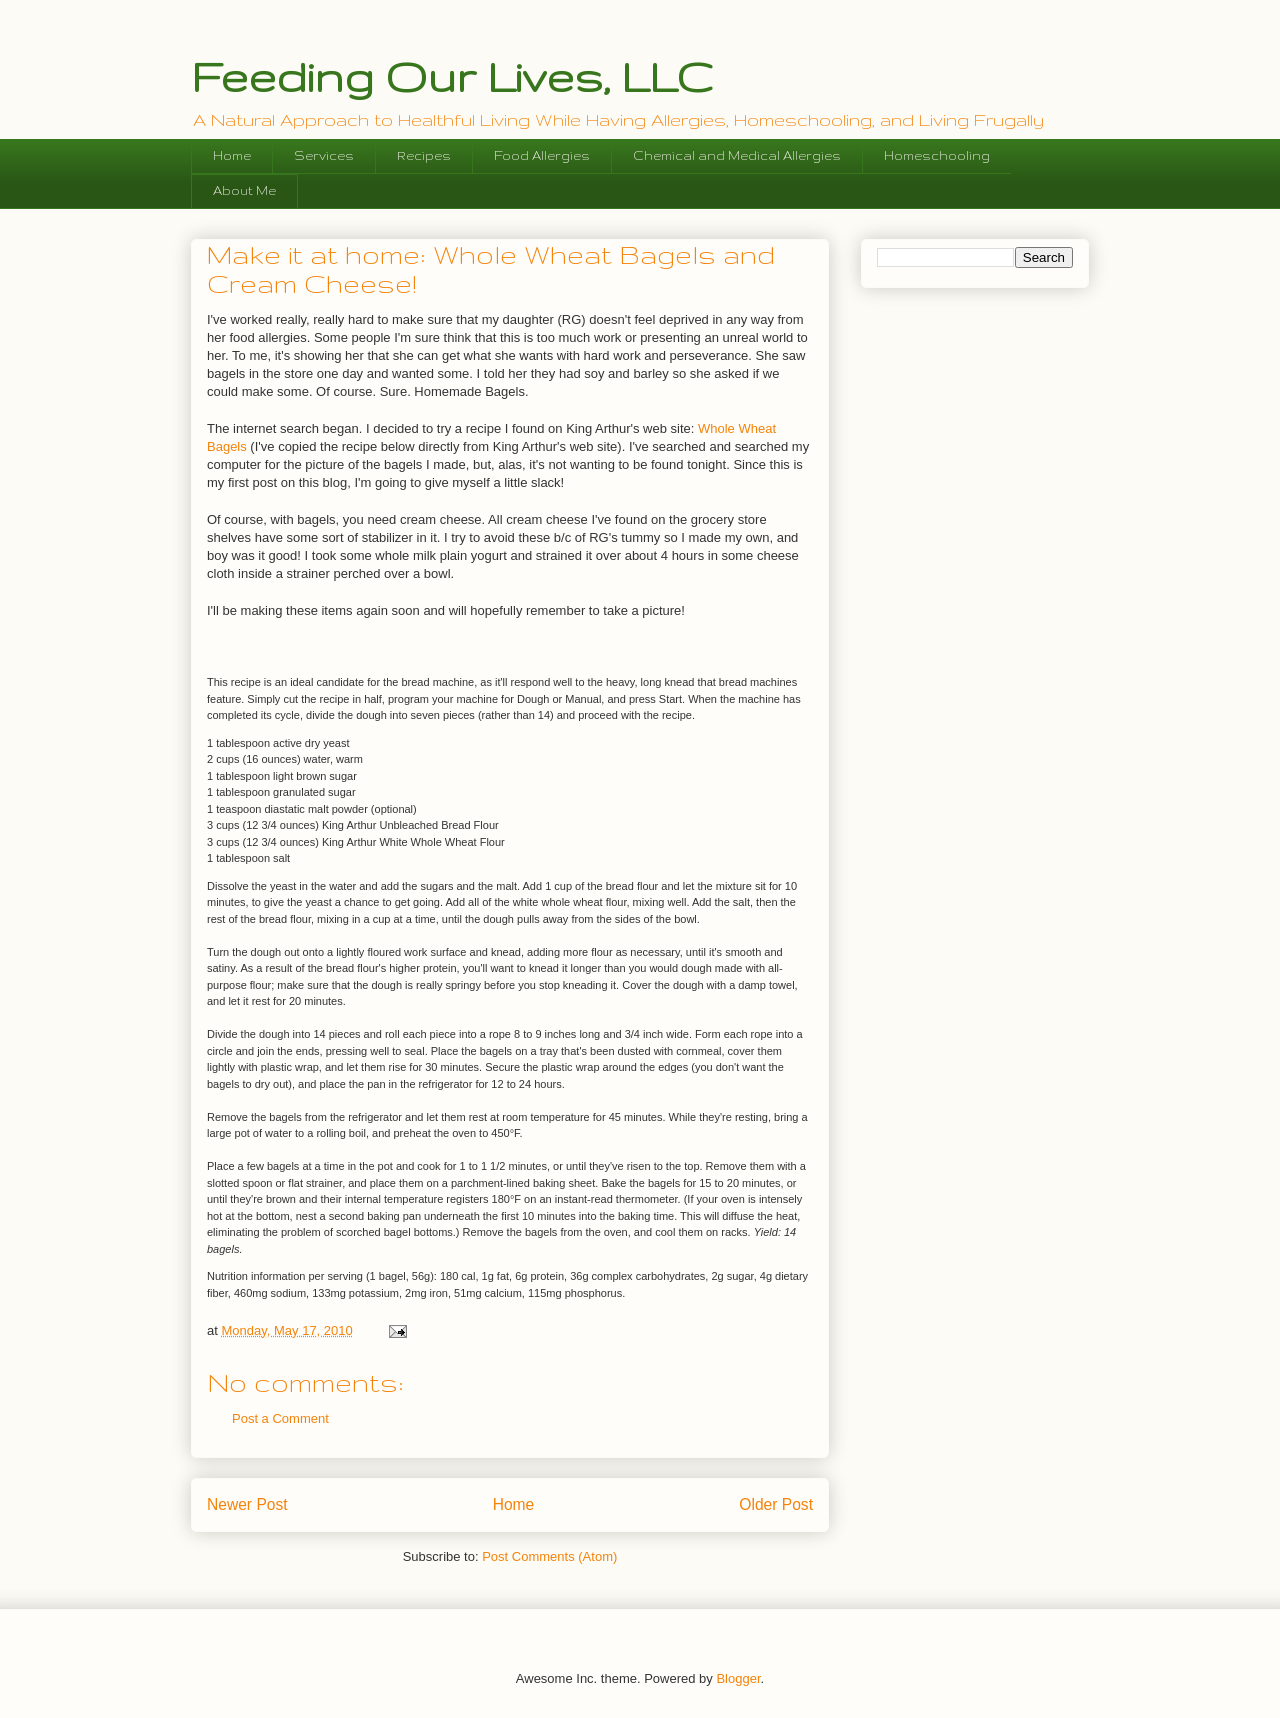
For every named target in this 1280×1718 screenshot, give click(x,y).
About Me (244, 190)
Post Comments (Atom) (549, 1556)
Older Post (776, 1504)
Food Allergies (542, 155)
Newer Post (247, 1504)
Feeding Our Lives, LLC (452, 76)
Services (324, 155)
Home (232, 155)
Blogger (738, 1678)
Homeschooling (937, 155)
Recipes (424, 155)
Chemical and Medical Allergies (737, 155)
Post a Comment (280, 1418)
